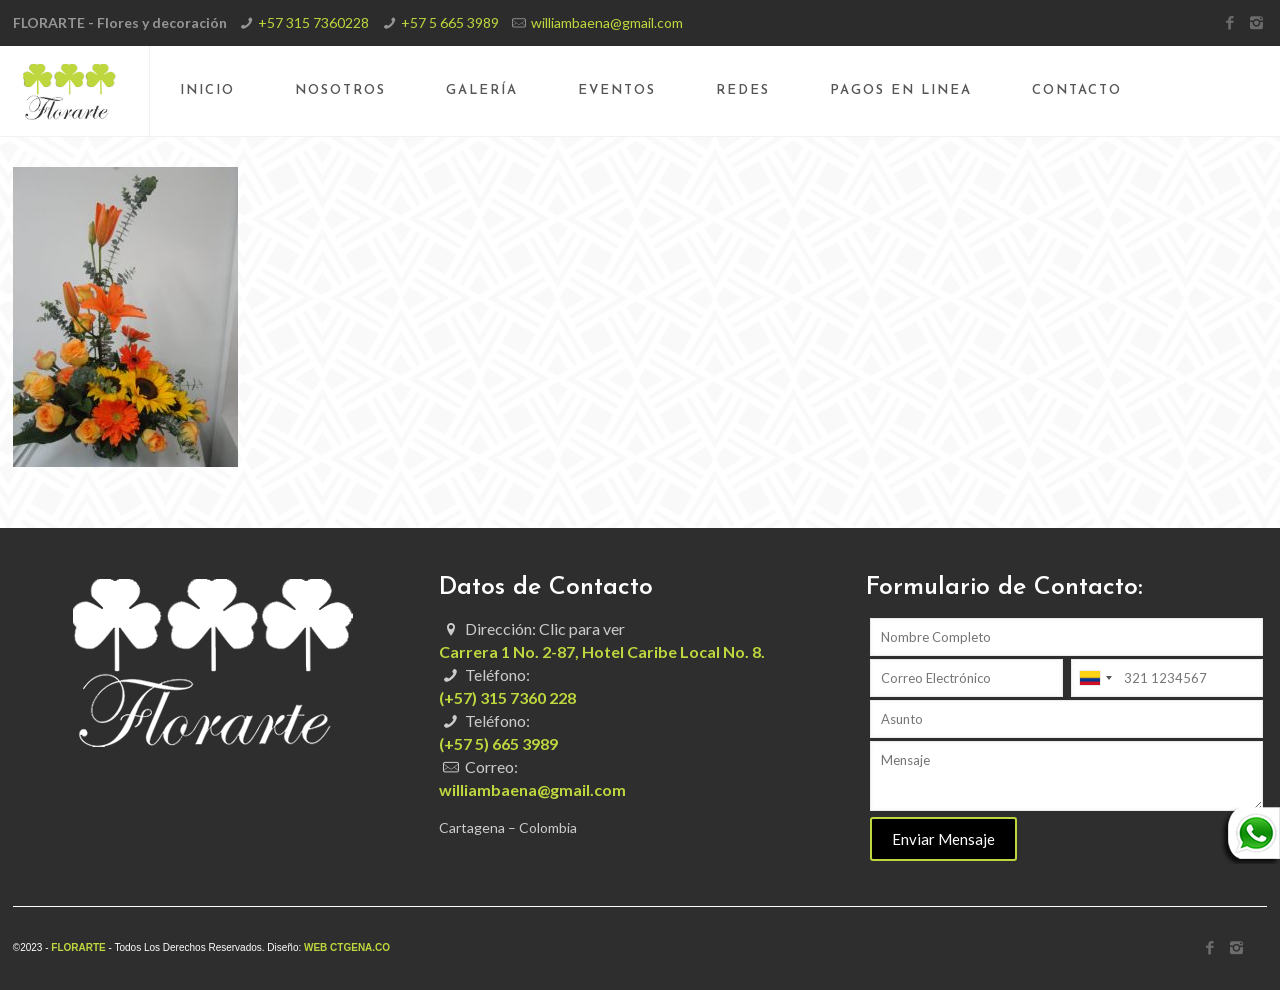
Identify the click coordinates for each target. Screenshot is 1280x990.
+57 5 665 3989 (450, 22)
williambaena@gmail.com (607, 22)
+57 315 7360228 (313, 22)
